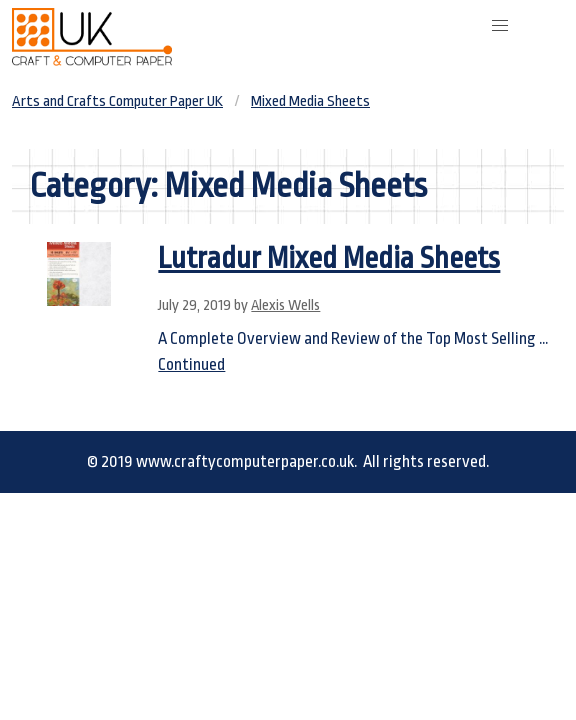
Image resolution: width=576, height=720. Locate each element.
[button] (500, 26)
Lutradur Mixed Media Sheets (329, 258)
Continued (191, 364)
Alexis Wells (285, 305)
